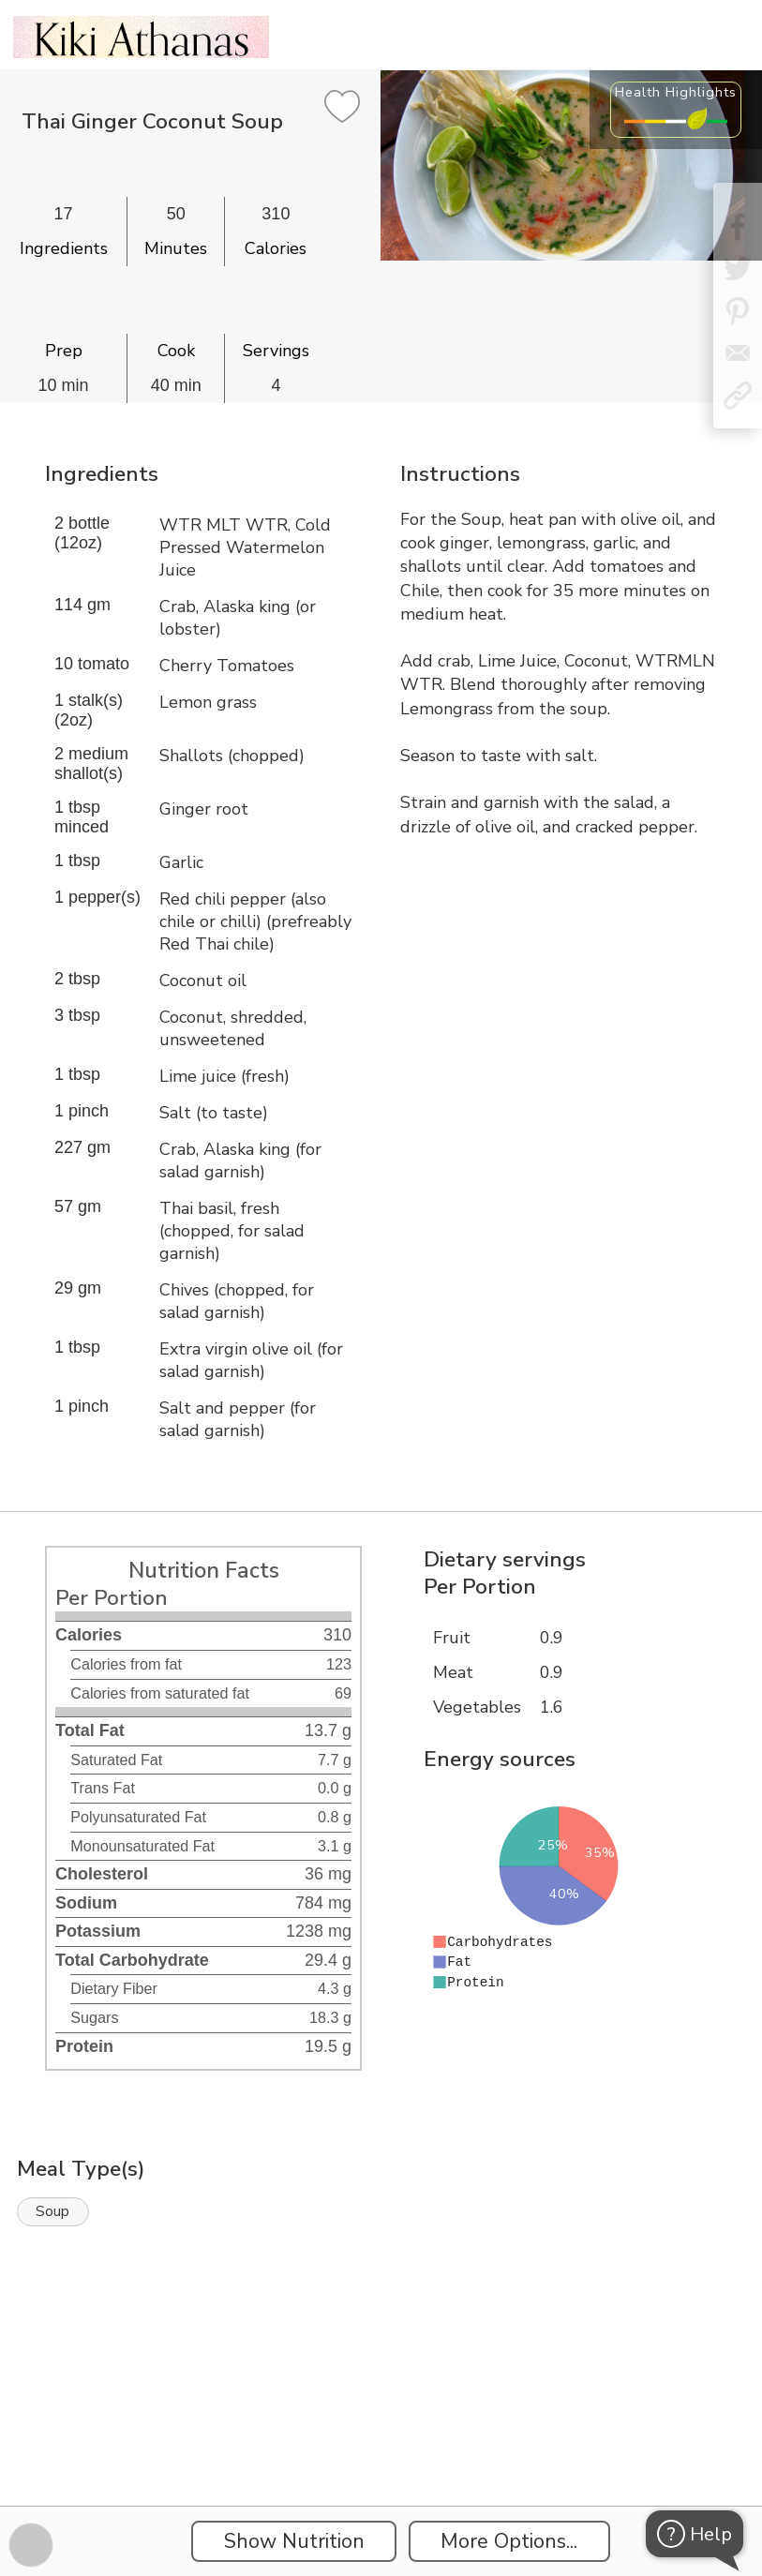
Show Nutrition (294, 2541)
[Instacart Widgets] (381, 2441)
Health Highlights (676, 91)
